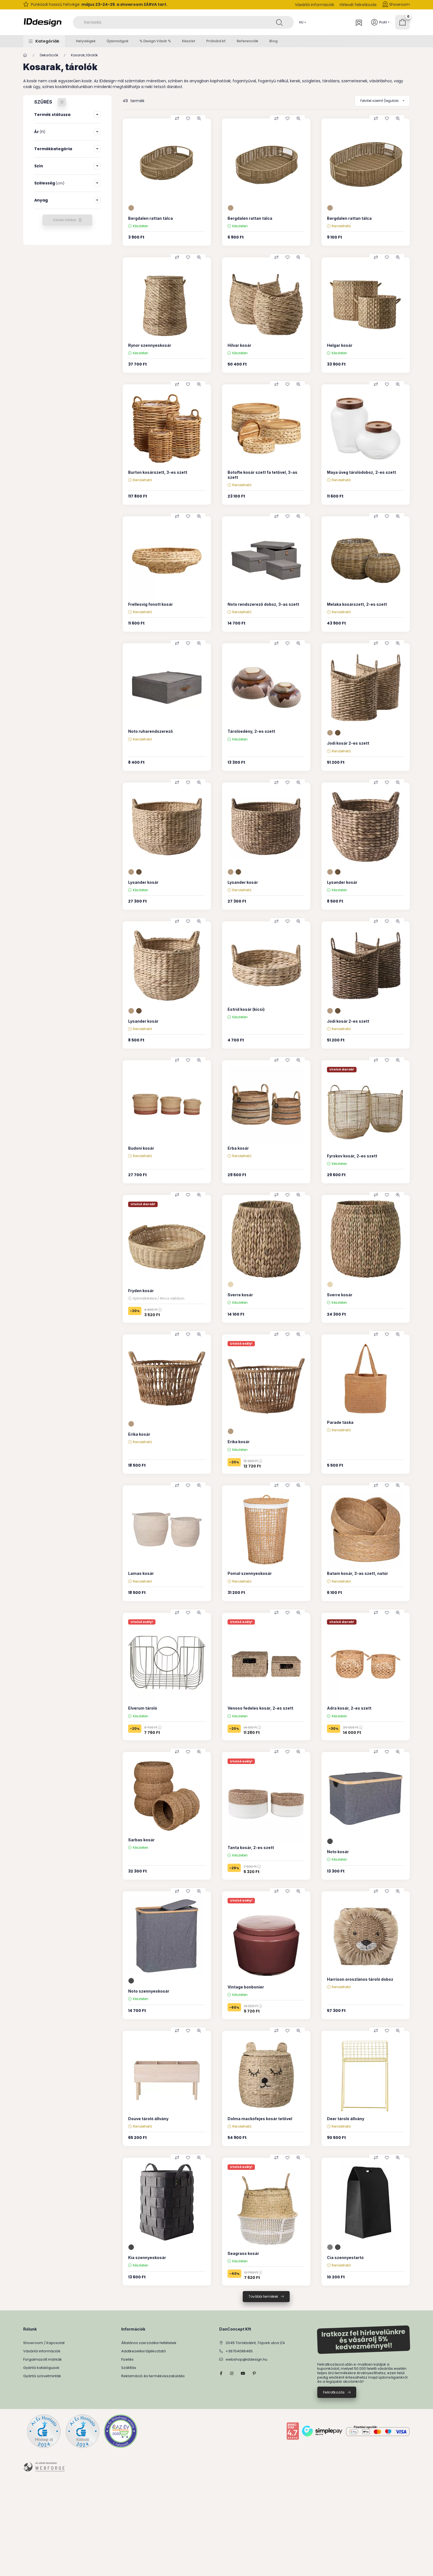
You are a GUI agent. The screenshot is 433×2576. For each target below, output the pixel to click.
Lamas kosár (141, 1573)
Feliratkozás (334, 2392)
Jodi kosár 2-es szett (348, 743)
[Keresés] (279, 22)
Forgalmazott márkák (42, 2359)
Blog (273, 41)
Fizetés (127, 2359)
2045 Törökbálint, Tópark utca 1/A (255, 2342)
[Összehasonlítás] (177, 118)
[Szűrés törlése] (62, 102)
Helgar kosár (339, 345)
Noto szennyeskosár (148, 1991)
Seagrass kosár (243, 2253)
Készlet (188, 41)
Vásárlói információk (314, 4)
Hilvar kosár (239, 345)
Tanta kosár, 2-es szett (251, 1847)
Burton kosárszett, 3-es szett (157, 472)
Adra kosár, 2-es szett (349, 1708)
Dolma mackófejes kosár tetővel (260, 2118)
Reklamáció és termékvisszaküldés (153, 2376)
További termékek (263, 2296)
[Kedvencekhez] (188, 118)
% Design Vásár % (155, 41)
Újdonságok (117, 41)
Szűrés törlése (64, 220)
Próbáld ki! (216, 41)
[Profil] (380, 22)
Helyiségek (86, 41)
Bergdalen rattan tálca (150, 218)
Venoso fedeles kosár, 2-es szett (260, 1708)
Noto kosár (338, 1851)
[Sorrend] (382, 100)
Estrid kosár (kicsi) (246, 1009)
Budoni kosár (141, 1148)
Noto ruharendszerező (150, 731)
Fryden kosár (141, 1290)
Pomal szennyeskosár (250, 1573)
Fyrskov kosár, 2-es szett (352, 1156)
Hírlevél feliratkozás (358, 4)
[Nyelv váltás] (301, 22)
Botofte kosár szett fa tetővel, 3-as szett (262, 475)
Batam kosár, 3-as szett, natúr (357, 1573)
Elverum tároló (142, 1708)
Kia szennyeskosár (147, 2257)
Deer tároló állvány (345, 2118)
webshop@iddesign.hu (246, 2359)
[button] (44, 41)
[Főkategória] (25, 55)
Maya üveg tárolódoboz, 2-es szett (361, 472)
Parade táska (340, 1422)
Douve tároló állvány (148, 2118)
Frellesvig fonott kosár (150, 604)
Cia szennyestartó (345, 2257)
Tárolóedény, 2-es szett (251, 731)
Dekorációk (49, 55)
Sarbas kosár (141, 1839)
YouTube (243, 2373)
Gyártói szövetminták (42, 2376)
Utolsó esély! (241, 1343)
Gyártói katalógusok (41, 2367)
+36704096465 (239, 2351)
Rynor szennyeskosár (149, 345)
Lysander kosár (143, 882)
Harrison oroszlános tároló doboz (360, 1979)
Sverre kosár (240, 1294)
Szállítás (128, 2367)
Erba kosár (238, 1148)
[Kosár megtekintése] (402, 22)
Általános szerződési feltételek (148, 2342)
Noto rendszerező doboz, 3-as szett (263, 604)
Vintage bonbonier (246, 1987)
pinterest (254, 2373)
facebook (220, 2373)
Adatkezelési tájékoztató (143, 2351)
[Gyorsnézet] (199, 118)
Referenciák (247, 41)
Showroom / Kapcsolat (44, 2342)
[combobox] (183, 22)
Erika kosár (139, 1434)
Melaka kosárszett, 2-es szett (357, 604)
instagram (231, 2373)
